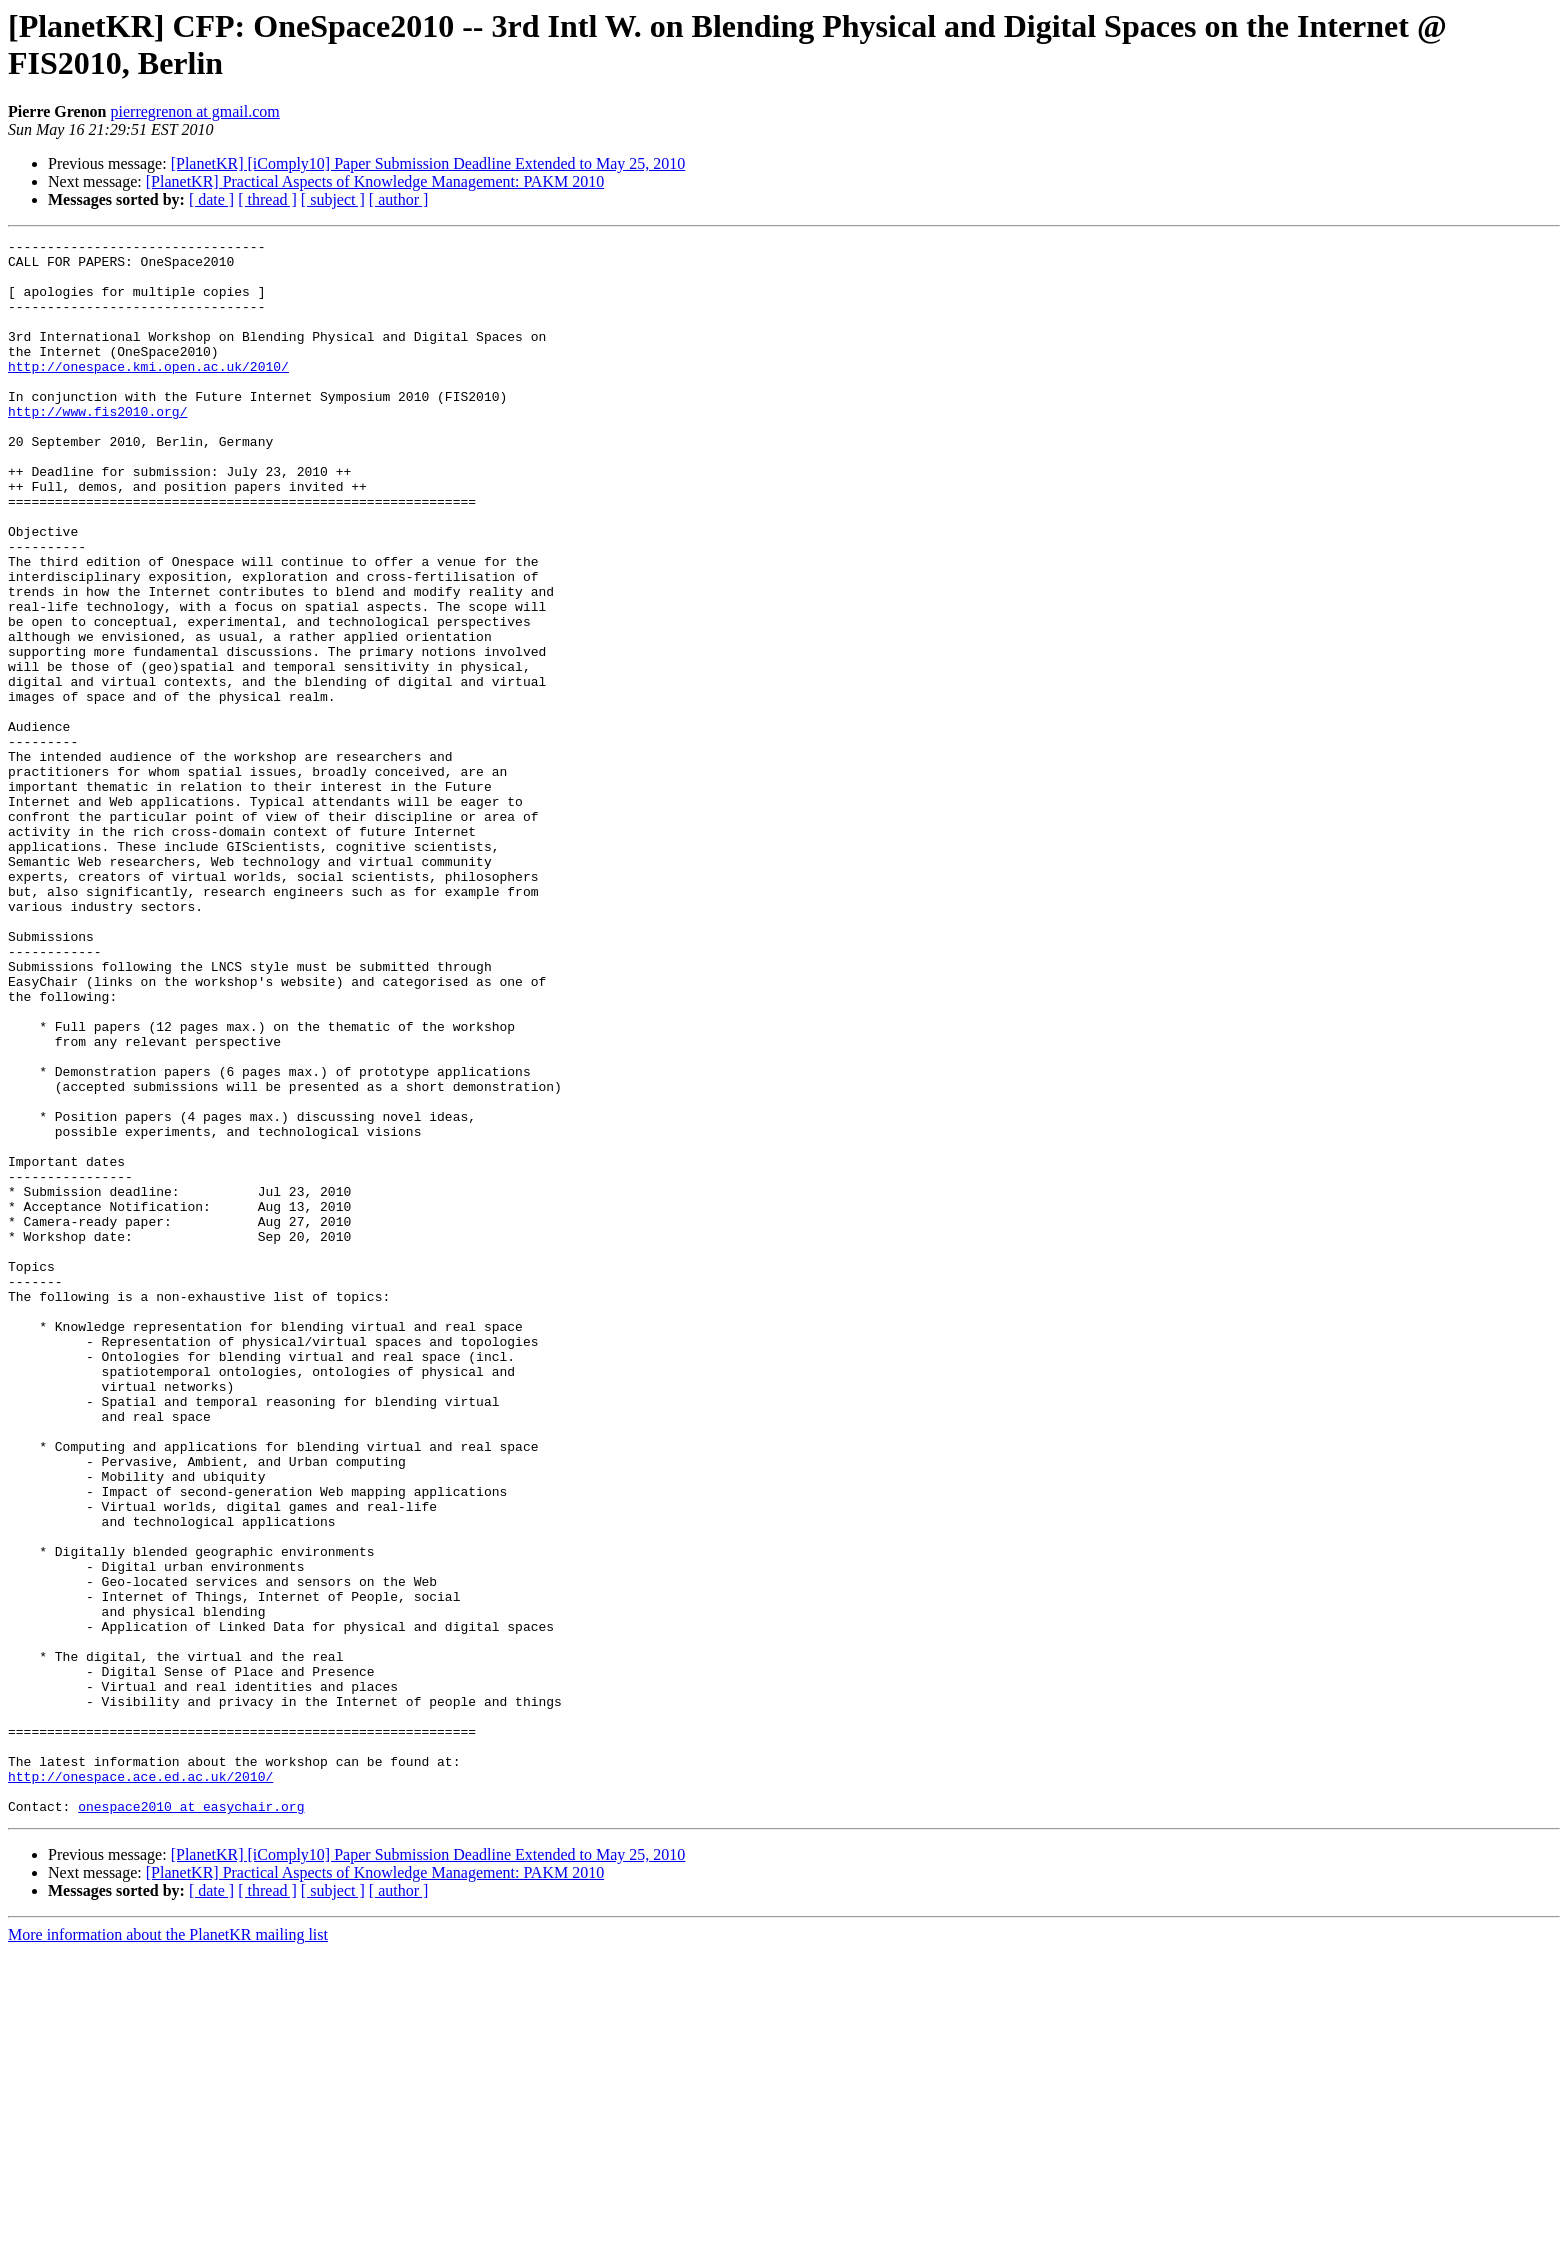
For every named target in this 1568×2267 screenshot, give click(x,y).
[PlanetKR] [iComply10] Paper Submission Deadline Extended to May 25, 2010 (428, 163)
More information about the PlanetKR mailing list (168, 2249)
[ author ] (399, 199)
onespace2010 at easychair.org (191, 2121)
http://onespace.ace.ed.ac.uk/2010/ (140, 2085)
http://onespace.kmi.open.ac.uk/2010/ (148, 393)
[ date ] (211, 199)
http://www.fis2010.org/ (97, 447)
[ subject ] (333, 199)
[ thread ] (267, 199)
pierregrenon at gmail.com (195, 111)
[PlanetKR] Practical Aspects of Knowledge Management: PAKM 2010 (375, 181)
